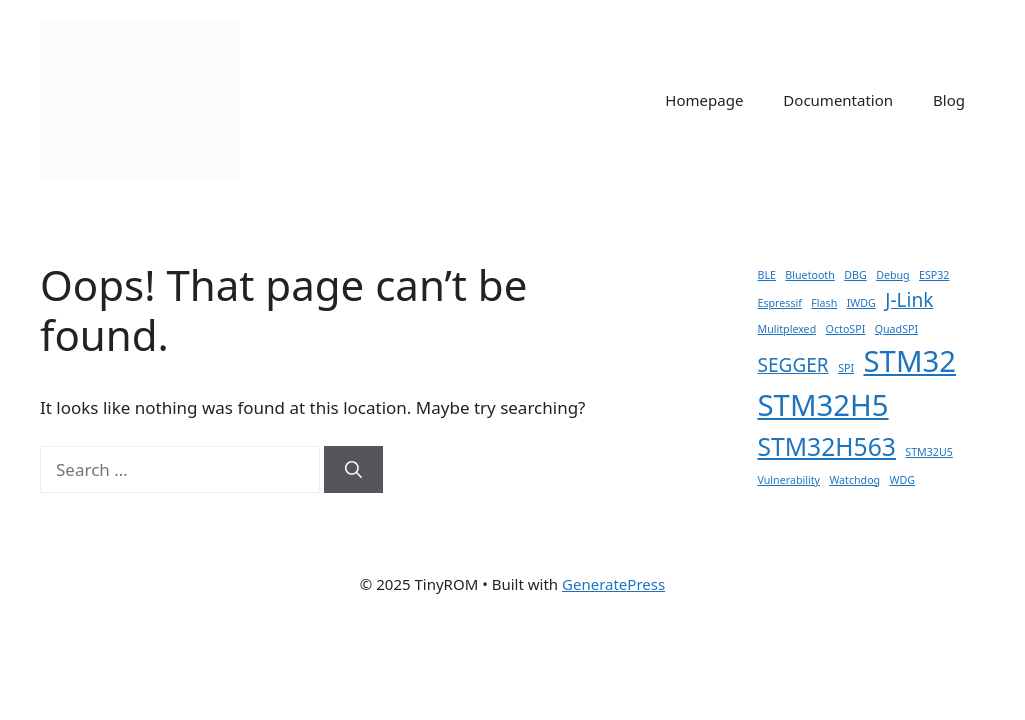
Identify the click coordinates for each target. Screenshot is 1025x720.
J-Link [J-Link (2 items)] (909, 300)
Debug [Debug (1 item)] (892, 275)
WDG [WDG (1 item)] (902, 480)
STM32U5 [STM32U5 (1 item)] (929, 452)
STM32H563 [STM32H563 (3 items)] (827, 446)
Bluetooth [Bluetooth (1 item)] (809, 275)
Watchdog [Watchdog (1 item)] (854, 480)
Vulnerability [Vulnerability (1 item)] (789, 480)
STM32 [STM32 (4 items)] (909, 361)
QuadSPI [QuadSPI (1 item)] (896, 329)
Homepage (704, 100)
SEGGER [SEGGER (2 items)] (793, 365)
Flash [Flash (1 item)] (824, 303)
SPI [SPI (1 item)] (846, 368)
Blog (949, 100)
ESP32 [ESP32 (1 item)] (934, 275)
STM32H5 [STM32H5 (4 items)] (823, 405)
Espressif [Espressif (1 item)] (780, 303)
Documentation (838, 100)
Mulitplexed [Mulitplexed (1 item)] (787, 329)
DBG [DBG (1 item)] (855, 275)
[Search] (353, 470)
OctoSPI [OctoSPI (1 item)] (846, 329)
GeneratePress (613, 584)
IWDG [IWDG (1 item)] (861, 303)
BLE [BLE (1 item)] (767, 275)
